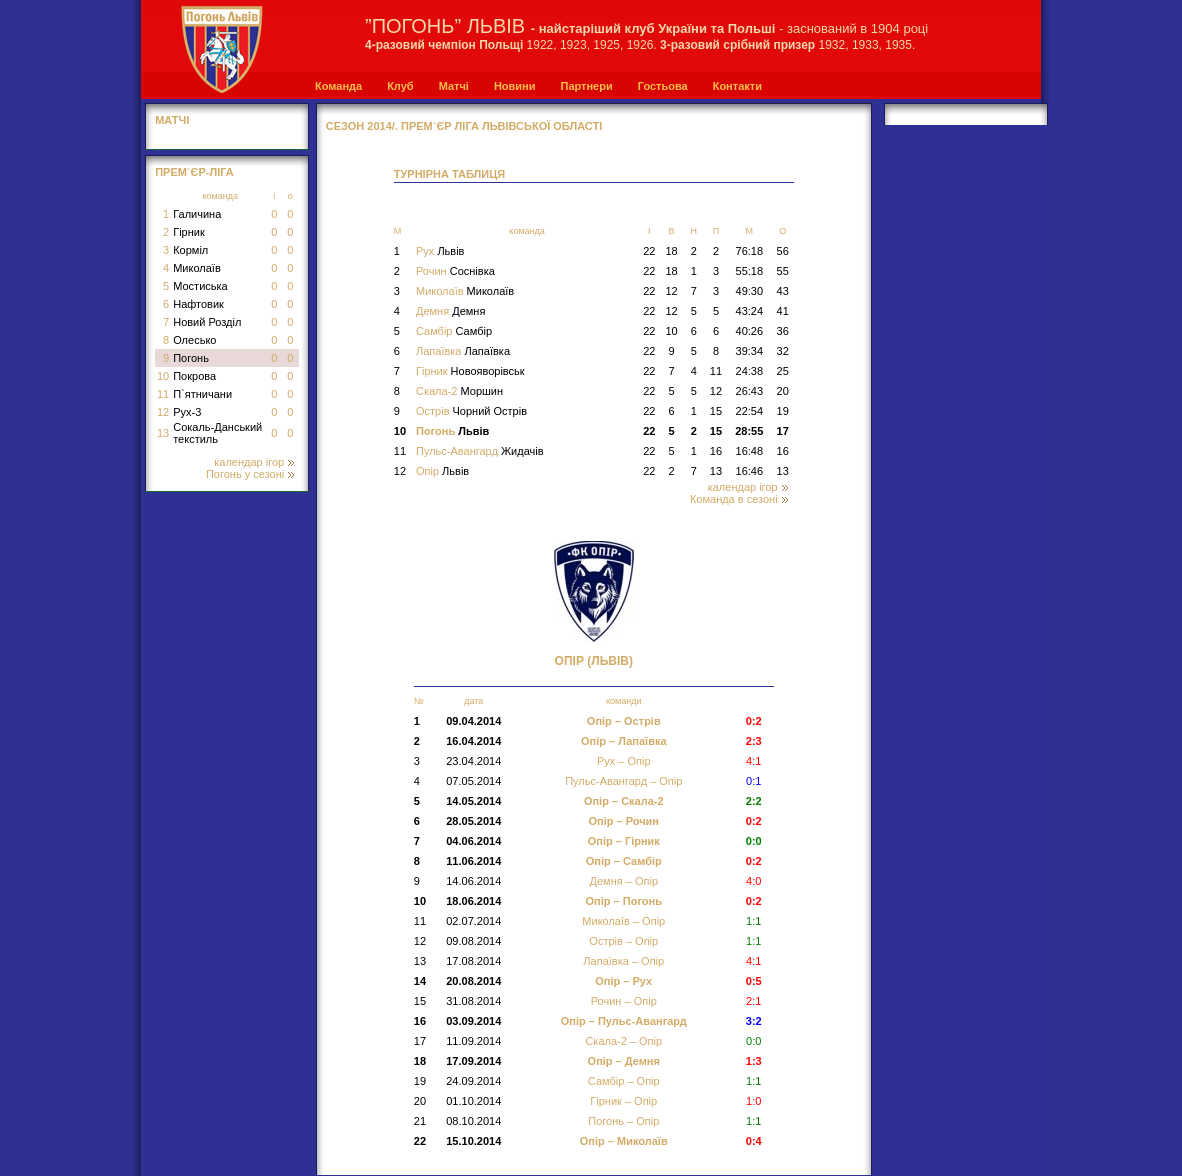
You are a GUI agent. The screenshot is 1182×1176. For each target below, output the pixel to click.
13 (163, 433)
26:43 (750, 391)
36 (783, 331)
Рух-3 (187, 412)
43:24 (750, 311)
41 (783, 311)
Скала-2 (459, 391)
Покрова (194, 376)
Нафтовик (198, 304)
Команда (338, 86)
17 (783, 431)
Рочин (455, 271)
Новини (515, 86)
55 (783, 271)
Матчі (454, 86)
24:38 (750, 371)
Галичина (197, 214)
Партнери (586, 86)
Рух (440, 251)
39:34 (750, 351)
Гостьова (663, 86)
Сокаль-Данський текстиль (217, 433)
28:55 (749, 431)
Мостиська (200, 286)
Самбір (454, 331)
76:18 (750, 251)
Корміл (190, 250)
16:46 (750, 471)
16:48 (750, 451)
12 (163, 412)
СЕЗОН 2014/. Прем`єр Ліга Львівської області (464, 126)
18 (671, 251)
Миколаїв (197, 268)
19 (783, 411)
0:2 (754, 901)
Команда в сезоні (739, 499)
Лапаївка (463, 351)
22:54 (750, 411)
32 (783, 351)
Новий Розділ (207, 322)
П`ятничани (202, 394)
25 (783, 371)
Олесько (194, 340)
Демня (450, 311)
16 (716, 451)
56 (783, 251)
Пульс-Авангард (480, 451)
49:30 (750, 291)
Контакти (737, 86)
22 (649, 251)
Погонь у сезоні (250, 474)
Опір (442, 471)
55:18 (750, 271)
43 (783, 291)
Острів (471, 411)
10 (163, 376)
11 (163, 394)
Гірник (189, 232)
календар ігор (254, 462)
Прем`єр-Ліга (194, 172)
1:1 (753, 1121)
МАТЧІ (172, 120)
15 (716, 411)
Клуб (400, 86)
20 (783, 391)
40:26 (750, 331)
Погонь (191, 358)
